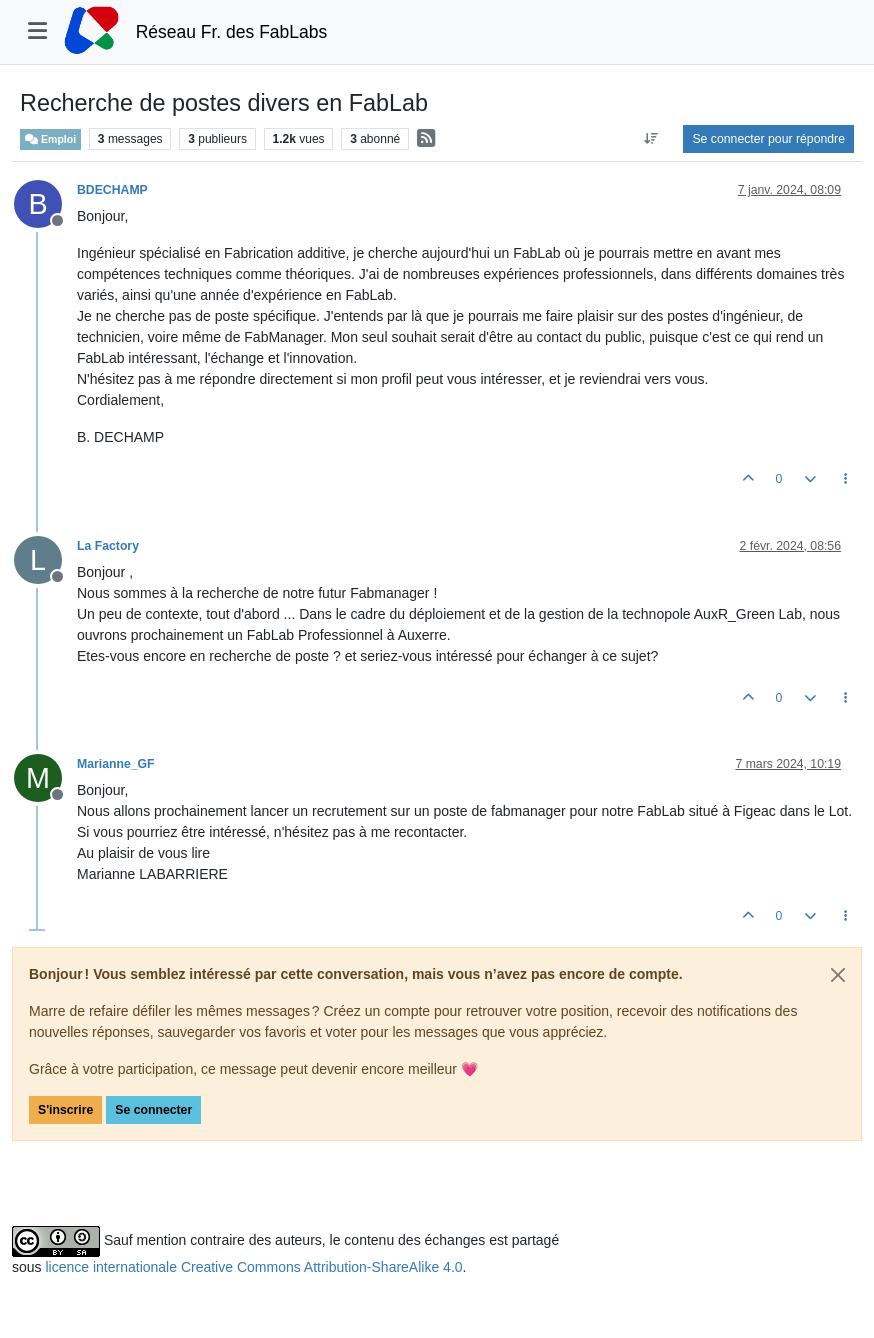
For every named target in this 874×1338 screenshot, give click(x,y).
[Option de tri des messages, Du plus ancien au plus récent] (650, 139)
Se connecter (153, 1110)
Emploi (50, 139)
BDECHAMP (112, 190)
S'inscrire (65, 1110)
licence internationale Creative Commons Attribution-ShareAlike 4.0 (253, 1267)
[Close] (838, 975)
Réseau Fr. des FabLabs (232, 32)
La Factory (108, 546)
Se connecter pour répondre (768, 139)
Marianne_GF (116, 764)
